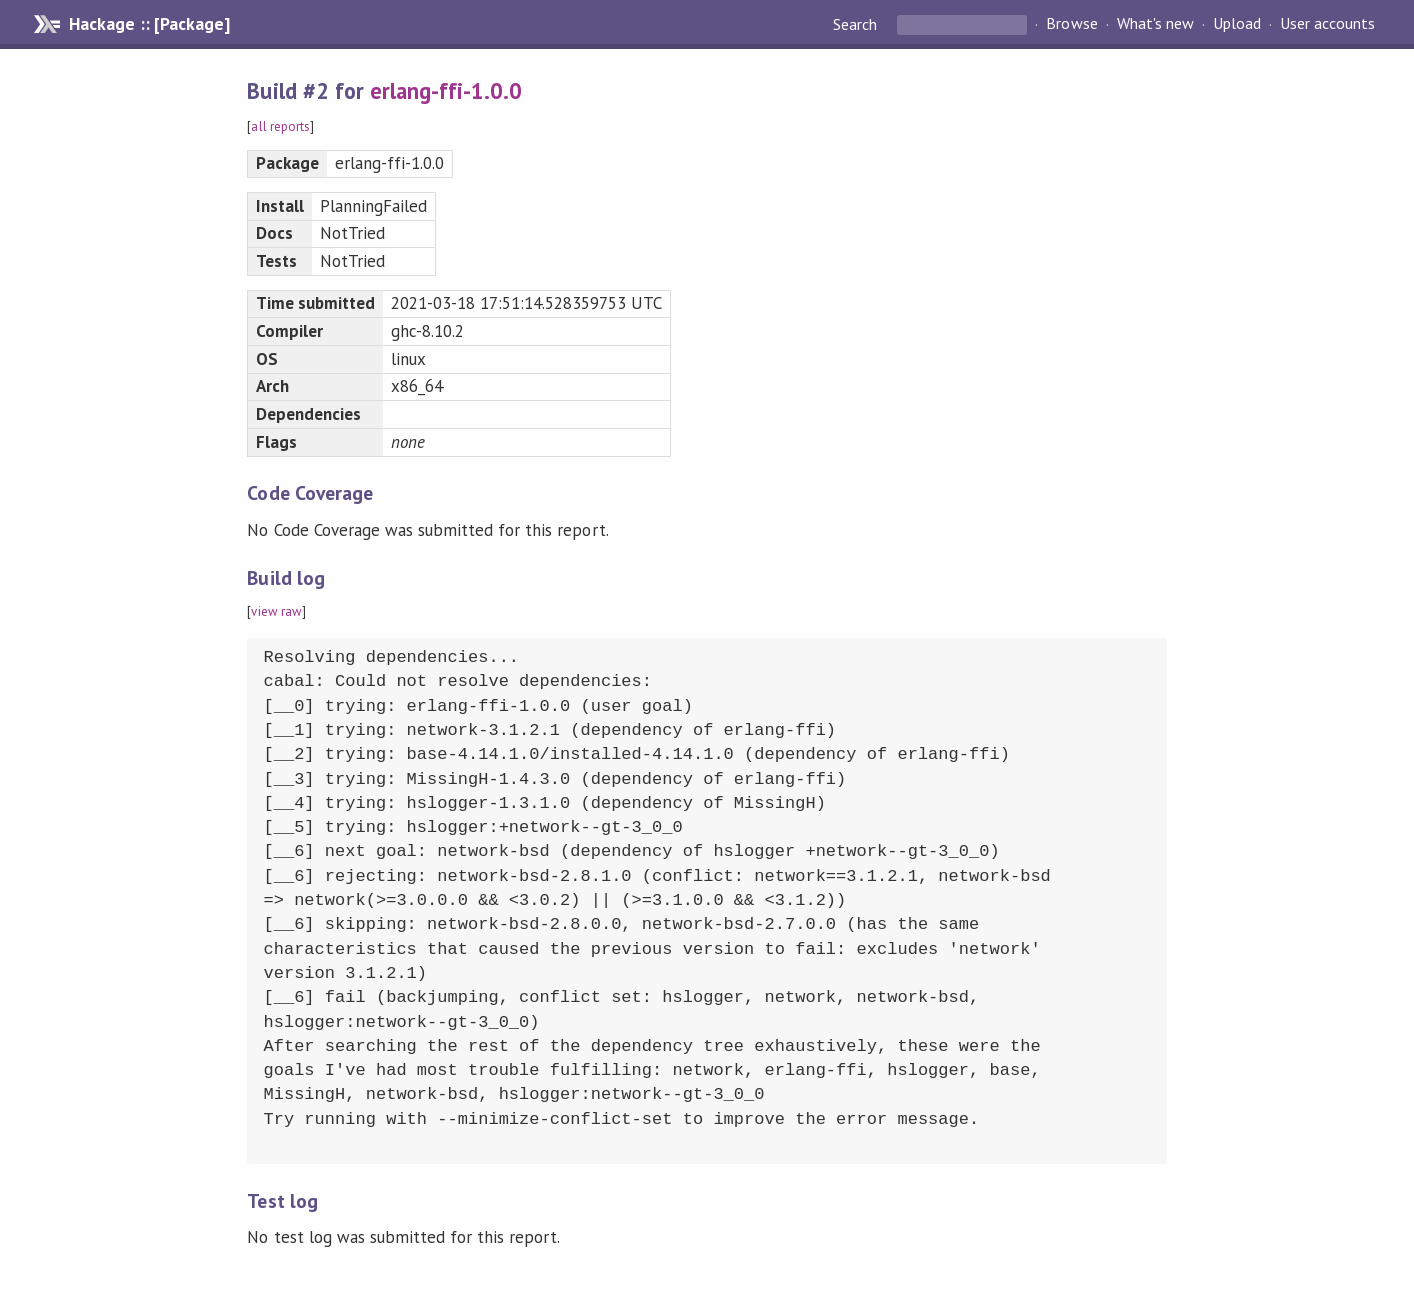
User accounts (1327, 24)
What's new (1155, 24)
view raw (276, 611)
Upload (1237, 24)
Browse (1071, 24)
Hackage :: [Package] (149, 24)
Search (857, 24)
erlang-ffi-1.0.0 (446, 90)
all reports (280, 126)
